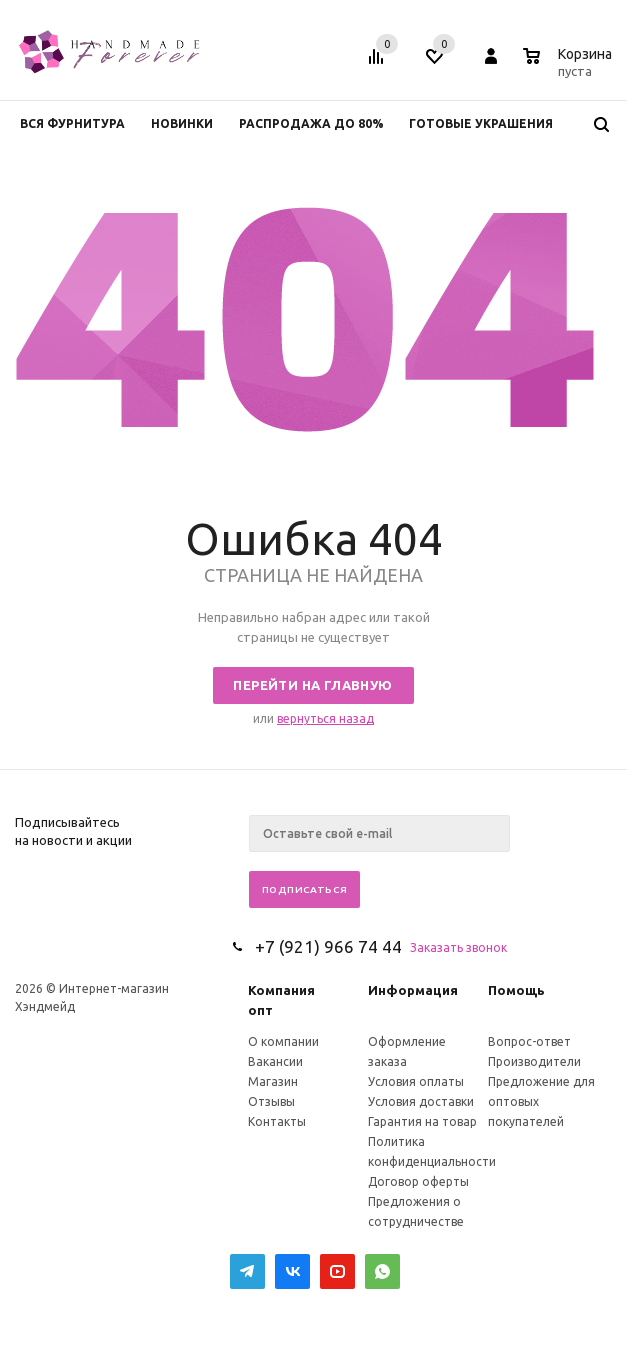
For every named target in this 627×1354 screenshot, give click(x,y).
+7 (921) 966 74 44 (328, 946)
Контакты (277, 1121)
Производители (534, 1061)
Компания (281, 990)
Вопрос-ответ (529, 1041)
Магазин (273, 1081)
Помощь (516, 990)
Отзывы (271, 1101)
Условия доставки (421, 1101)
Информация (413, 990)
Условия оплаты (416, 1081)
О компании (283, 1041)
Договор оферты (418, 1181)
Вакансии (275, 1061)
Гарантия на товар (422, 1121)
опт (260, 1010)
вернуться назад (325, 718)
